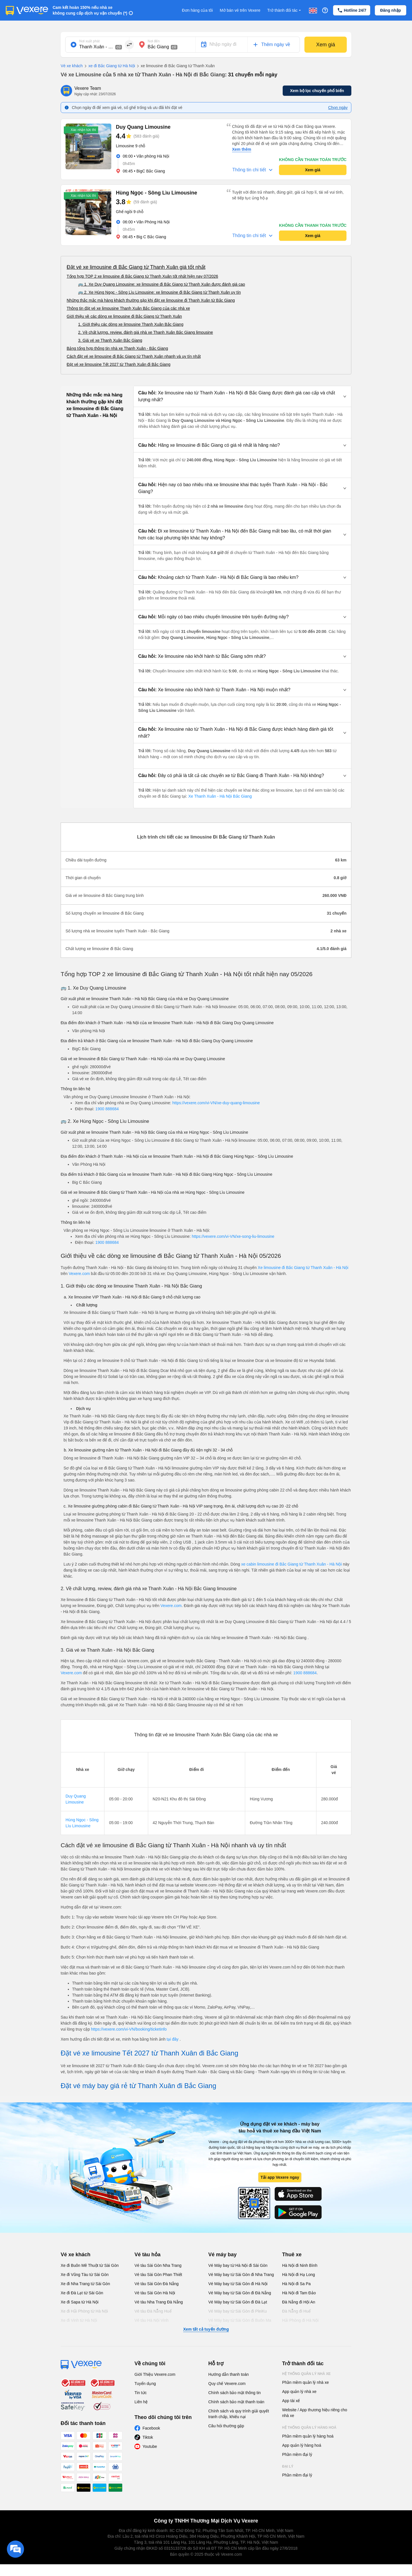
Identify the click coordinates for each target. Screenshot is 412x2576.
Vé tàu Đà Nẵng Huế (153, 2311)
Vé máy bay (222, 2254)
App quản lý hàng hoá (301, 2445)
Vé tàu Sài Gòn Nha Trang (157, 2265)
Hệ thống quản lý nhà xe (306, 2374)
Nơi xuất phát (89, 41)
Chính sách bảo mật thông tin (234, 2392)
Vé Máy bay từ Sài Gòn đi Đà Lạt (237, 2302)
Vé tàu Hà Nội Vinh (151, 2320)
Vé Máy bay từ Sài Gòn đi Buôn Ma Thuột (239, 2323)
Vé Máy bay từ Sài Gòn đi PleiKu (237, 2311)
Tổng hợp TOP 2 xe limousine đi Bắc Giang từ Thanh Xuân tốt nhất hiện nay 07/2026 (142, 276)
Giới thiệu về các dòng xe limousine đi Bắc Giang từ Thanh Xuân (124, 316)
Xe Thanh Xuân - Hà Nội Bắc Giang (219, 796)
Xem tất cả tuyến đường (206, 2329)
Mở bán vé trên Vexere (240, 10)
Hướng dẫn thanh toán (228, 2374)
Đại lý (287, 2466)
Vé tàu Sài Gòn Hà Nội (154, 2293)
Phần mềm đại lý (297, 2454)
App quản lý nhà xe (299, 2391)
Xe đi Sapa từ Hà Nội (79, 2302)
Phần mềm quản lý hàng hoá (308, 2436)
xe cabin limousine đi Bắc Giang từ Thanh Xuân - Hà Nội (291, 1564)
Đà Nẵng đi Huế (296, 2311)
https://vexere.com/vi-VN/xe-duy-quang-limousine (216, 1103)
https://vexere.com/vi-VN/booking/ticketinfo (129, 2029)
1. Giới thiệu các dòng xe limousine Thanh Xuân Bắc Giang (130, 324)
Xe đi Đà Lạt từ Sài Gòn (82, 2293)
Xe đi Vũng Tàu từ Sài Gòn (85, 2274)
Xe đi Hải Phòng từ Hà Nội (84, 2311)
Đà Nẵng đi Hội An (298, 2302)
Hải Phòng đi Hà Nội (300, 2320)
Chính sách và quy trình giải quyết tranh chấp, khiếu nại (238, 2414)
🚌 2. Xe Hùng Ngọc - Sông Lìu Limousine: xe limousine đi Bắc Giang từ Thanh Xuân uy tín (159, 292)
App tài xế (291, 2400)
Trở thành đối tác (284, 10)
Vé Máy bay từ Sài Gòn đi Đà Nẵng (239, 2293)
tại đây (173, 2039)
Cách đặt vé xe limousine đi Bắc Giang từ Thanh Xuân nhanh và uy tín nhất (134, 356)
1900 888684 (107, 1109)
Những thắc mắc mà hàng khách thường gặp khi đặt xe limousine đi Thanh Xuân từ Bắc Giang (151, 300)
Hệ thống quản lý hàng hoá (309, 2428)
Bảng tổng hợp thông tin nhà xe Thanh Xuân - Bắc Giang (117, 348)
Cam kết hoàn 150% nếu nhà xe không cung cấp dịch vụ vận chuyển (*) (90, 10)
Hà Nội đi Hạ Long (298, 2274)
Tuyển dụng (145, 2383)
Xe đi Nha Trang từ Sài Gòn (85, 2283)
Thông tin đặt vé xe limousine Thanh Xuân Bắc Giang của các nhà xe (128, 308)
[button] (242, 396)
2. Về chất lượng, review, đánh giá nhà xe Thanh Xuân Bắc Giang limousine (145, 332)
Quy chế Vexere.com (226, 2383)
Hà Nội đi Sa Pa (296, 2283)
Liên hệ (141, 2402)
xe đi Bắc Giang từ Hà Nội (109, 66)
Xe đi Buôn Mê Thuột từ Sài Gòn (90, 2265)
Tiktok (147, 2437)
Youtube (149, 2446)
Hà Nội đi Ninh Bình (299, 2265)
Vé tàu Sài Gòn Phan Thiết (158, 2274)
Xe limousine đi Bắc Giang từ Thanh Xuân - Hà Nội (303, 1267)
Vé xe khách (72, 65)
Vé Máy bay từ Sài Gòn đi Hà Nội (238, 2283)
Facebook (151, 2428)
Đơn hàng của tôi (197, 10)
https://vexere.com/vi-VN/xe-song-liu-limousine (233, 1236)
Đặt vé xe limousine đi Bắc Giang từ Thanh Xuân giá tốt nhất (136, 267)
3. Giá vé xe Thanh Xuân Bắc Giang (110, 340)
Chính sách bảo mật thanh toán (236, 2402)
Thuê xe (292, 2254)
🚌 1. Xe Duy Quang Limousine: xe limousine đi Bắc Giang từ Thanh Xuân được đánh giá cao (161, 284)
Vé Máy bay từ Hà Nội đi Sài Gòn (238, 2265)
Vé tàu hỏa (147, 2254)
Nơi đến (154, 41)
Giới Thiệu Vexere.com (154, 2374)
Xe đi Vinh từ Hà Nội (79, 2320)
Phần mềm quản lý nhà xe (305, 2382)
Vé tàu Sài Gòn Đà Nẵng (156, 2283)
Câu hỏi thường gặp (226, 2426)
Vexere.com (79, 1273)
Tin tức (140, 2392)
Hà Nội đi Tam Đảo (299, 2293)
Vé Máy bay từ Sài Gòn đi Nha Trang (241, 2274)
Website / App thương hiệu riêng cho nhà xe (314, 2413)
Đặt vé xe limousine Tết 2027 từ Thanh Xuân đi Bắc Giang (118, 364)
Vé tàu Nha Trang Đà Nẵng (158, 2302)
